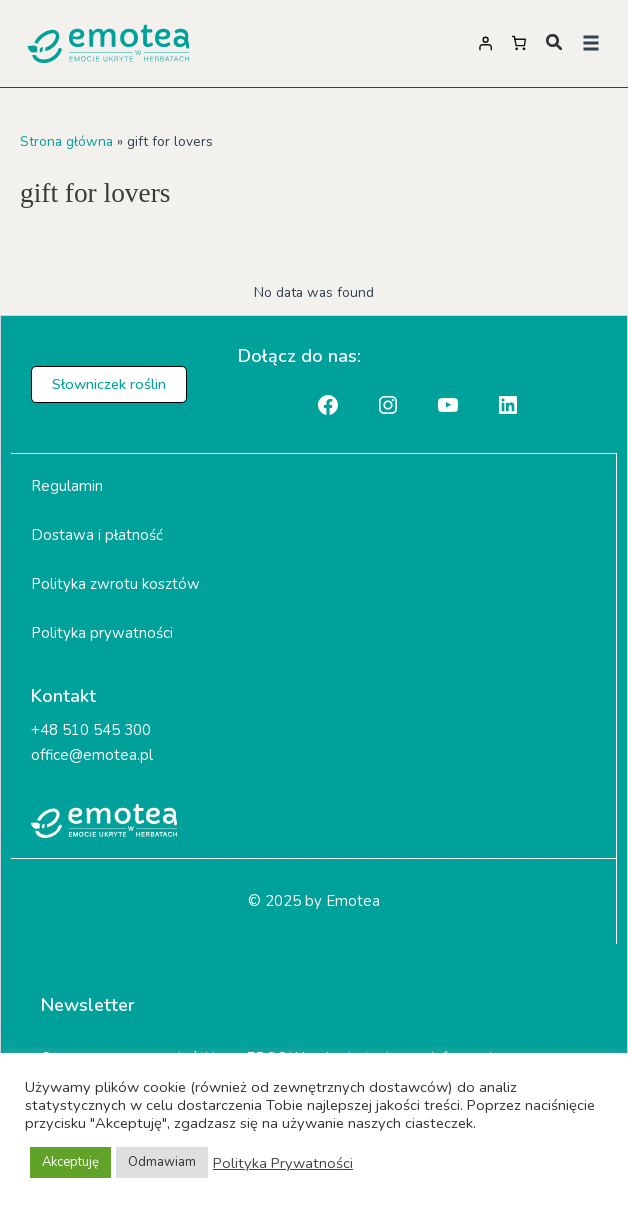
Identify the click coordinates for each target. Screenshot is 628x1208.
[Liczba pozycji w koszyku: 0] (519, 43)
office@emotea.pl (92, 755)
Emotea (353, 901)
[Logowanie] (485, 43)
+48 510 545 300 (91, 730)
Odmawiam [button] (162, 1162)
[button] (590, 43)
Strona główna (66, 141)
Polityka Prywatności (283, 1163)
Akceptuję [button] (70, 1162)
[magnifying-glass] (554, 42)
